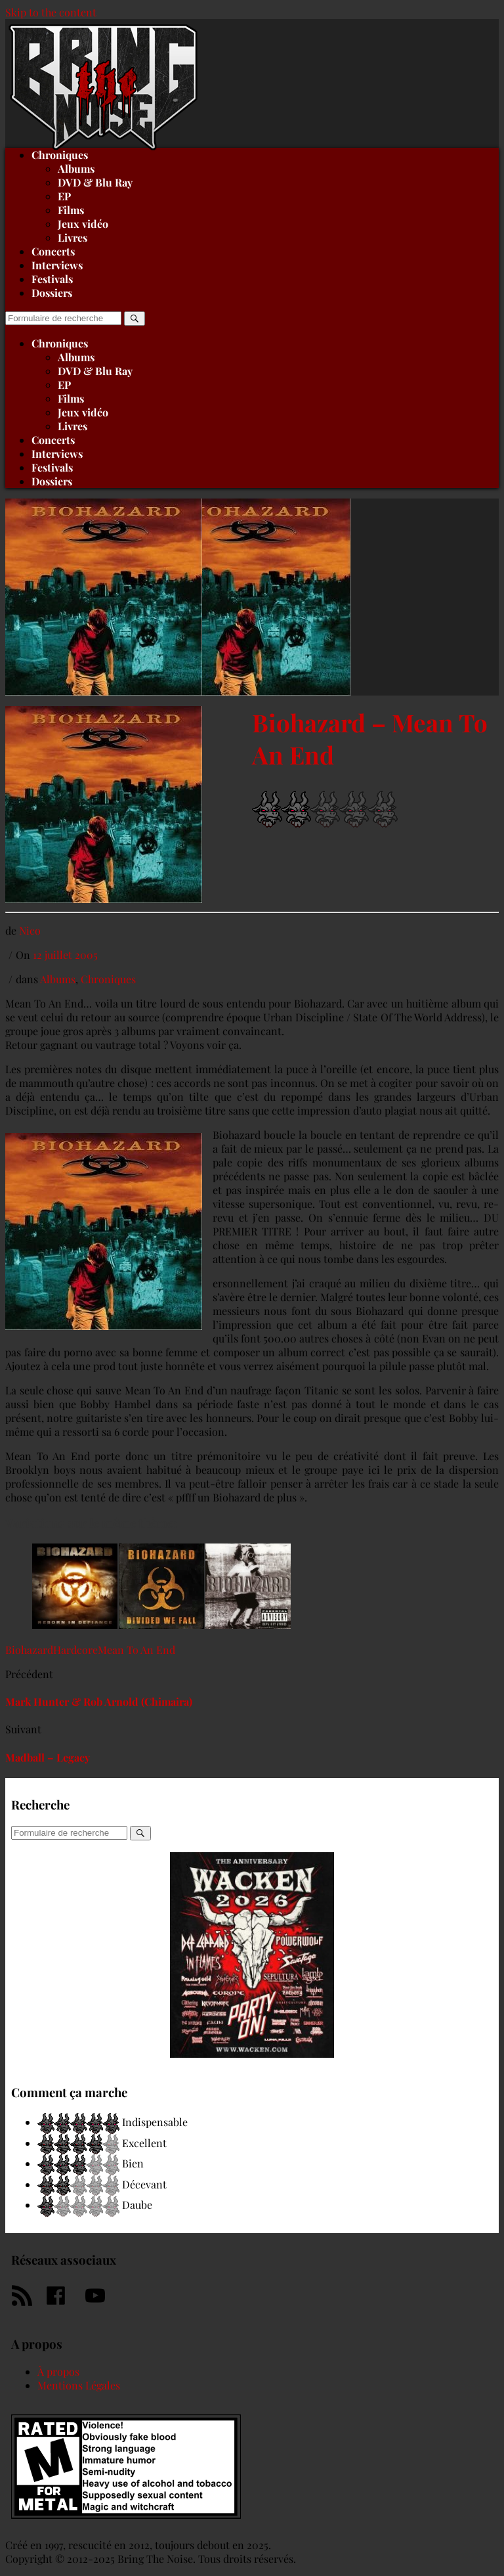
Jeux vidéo (83, 224)
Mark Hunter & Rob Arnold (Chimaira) (98, 1701)
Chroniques (60, 343)
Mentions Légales (78, 2385)
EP (64, 196)
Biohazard (29, 1649)
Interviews (57, 265)
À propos (58, 2371)
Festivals (52, 279)
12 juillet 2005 (65, 955)
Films (71, 210)
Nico (30, 930)
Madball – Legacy (47, 1757)
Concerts (53, 251)
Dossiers (52, 293)
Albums (76, 168)
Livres (72, 237)
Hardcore (75, 1649)
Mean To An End (136, 1649)
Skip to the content (50, 12)
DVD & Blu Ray (95, 182)
